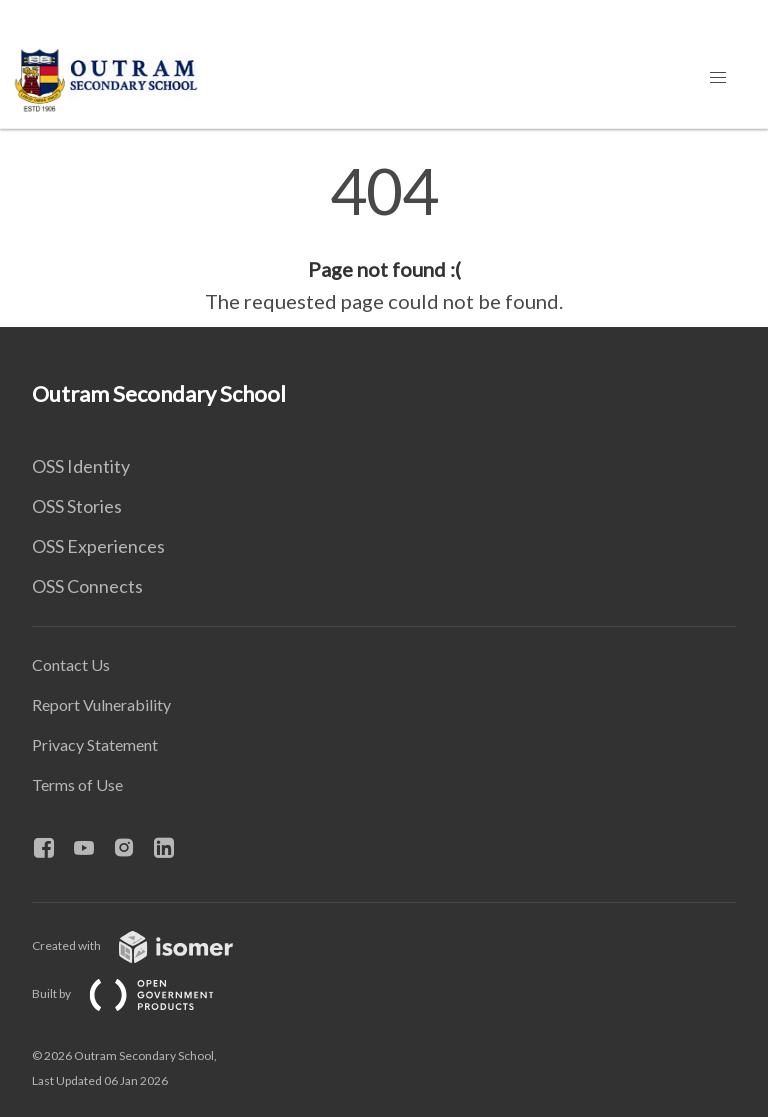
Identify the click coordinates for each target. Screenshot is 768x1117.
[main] (384, 238)
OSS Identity (81, 466)
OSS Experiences (98, 546)
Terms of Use (77, 784)
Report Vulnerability (101, 704)
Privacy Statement (95, 744)
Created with (148, 945)
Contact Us (71, 664)
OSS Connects (87, 586)
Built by (139, 993)
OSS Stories (77, 506)
